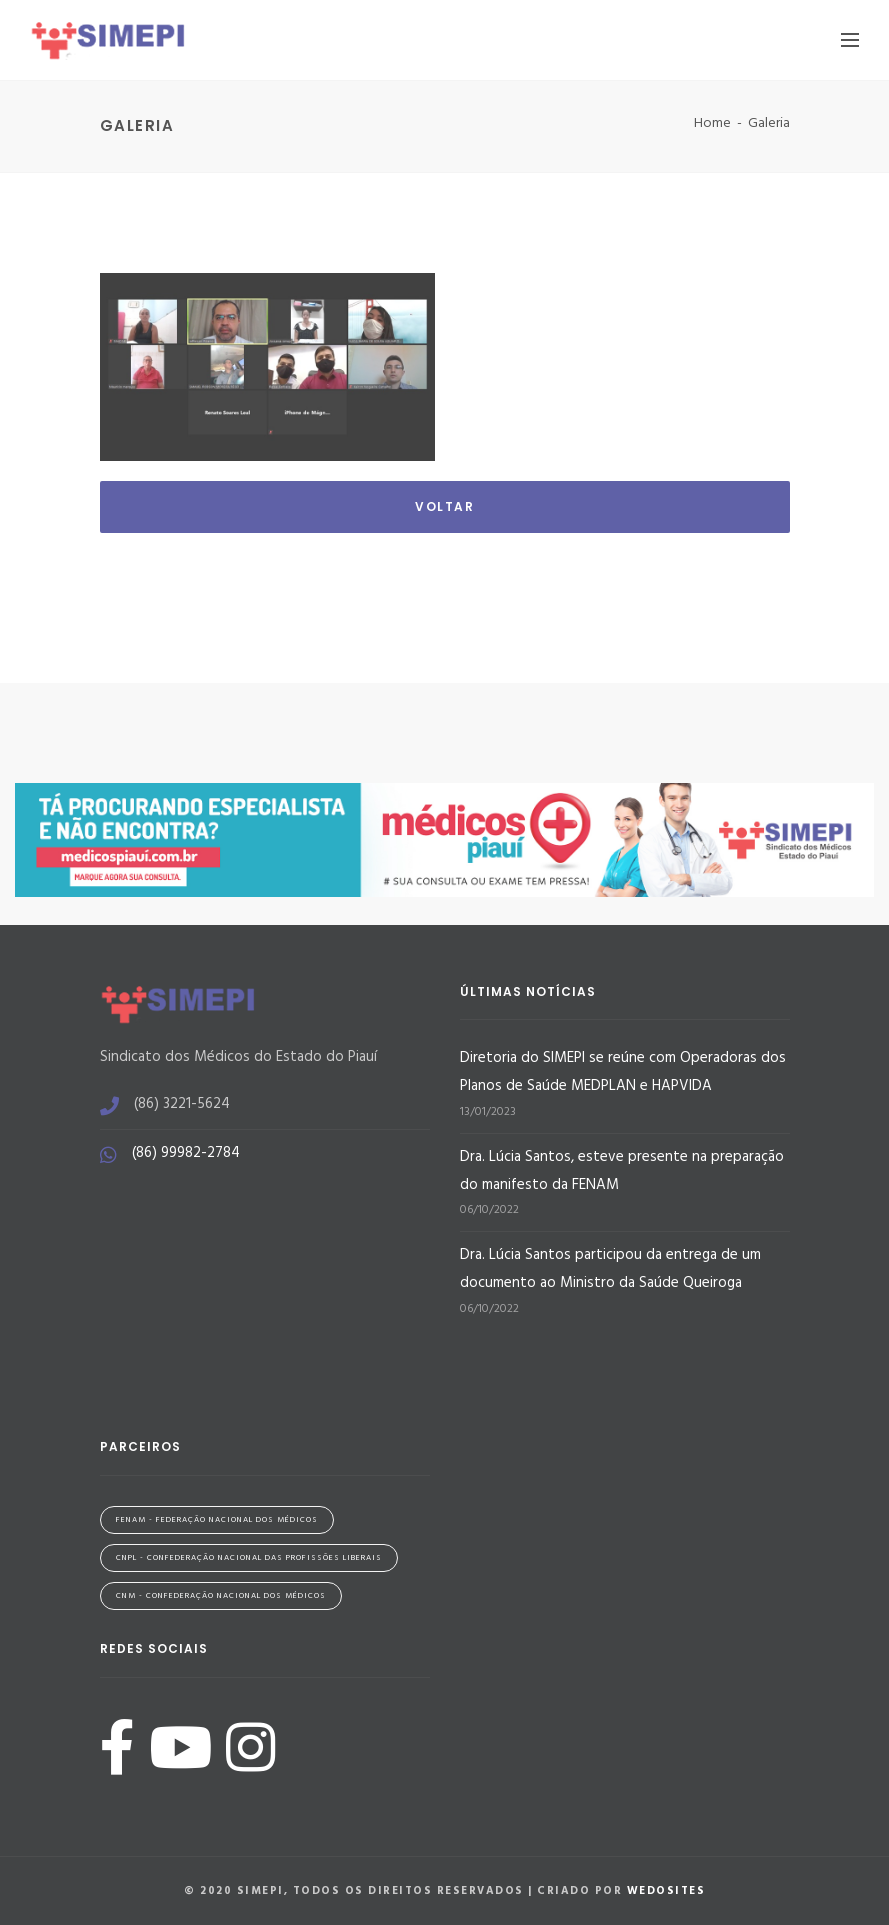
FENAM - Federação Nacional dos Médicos (217, 1520)
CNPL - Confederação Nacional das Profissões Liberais (249, 1558)
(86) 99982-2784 (186, 1153)
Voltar (444, 506)
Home (712, 123)
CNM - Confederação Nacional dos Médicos (221, 1596)
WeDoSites (666, 1891)
